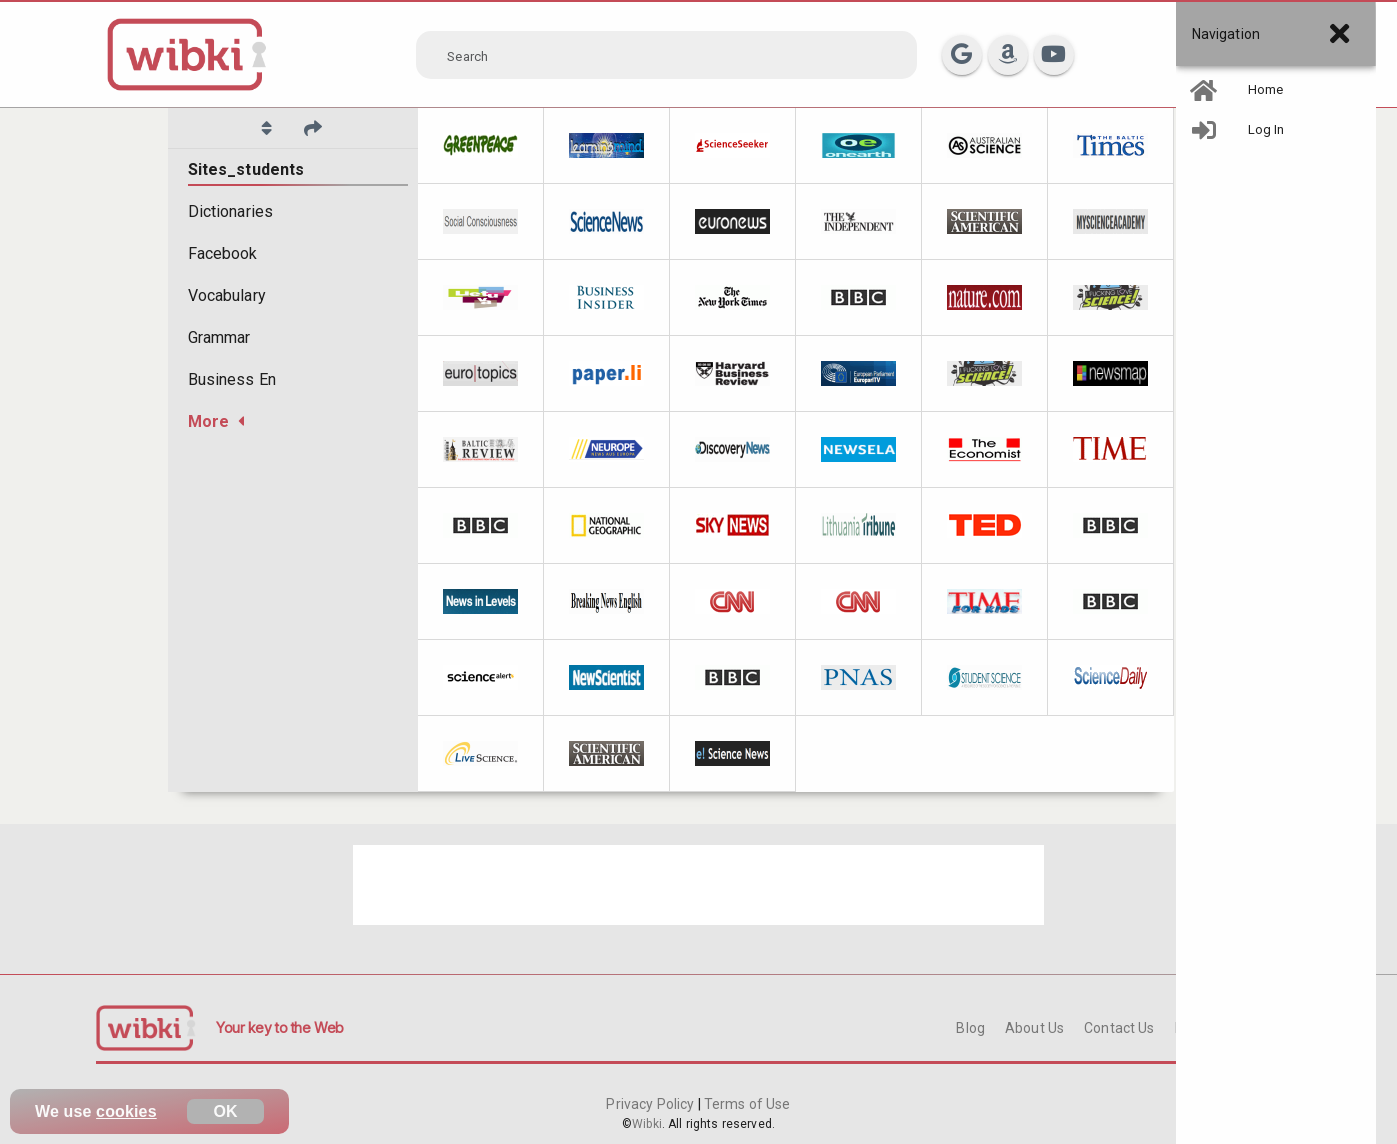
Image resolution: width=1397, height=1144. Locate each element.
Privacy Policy (651, 1104)
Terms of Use (746, 1104)
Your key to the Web (280, 1027)
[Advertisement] (698, 885)
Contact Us (1119, 1028)
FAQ (1188, 1028)
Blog (970, 1028)
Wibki (647, 1124)
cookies (126, 1111)
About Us (1034, 1028)
